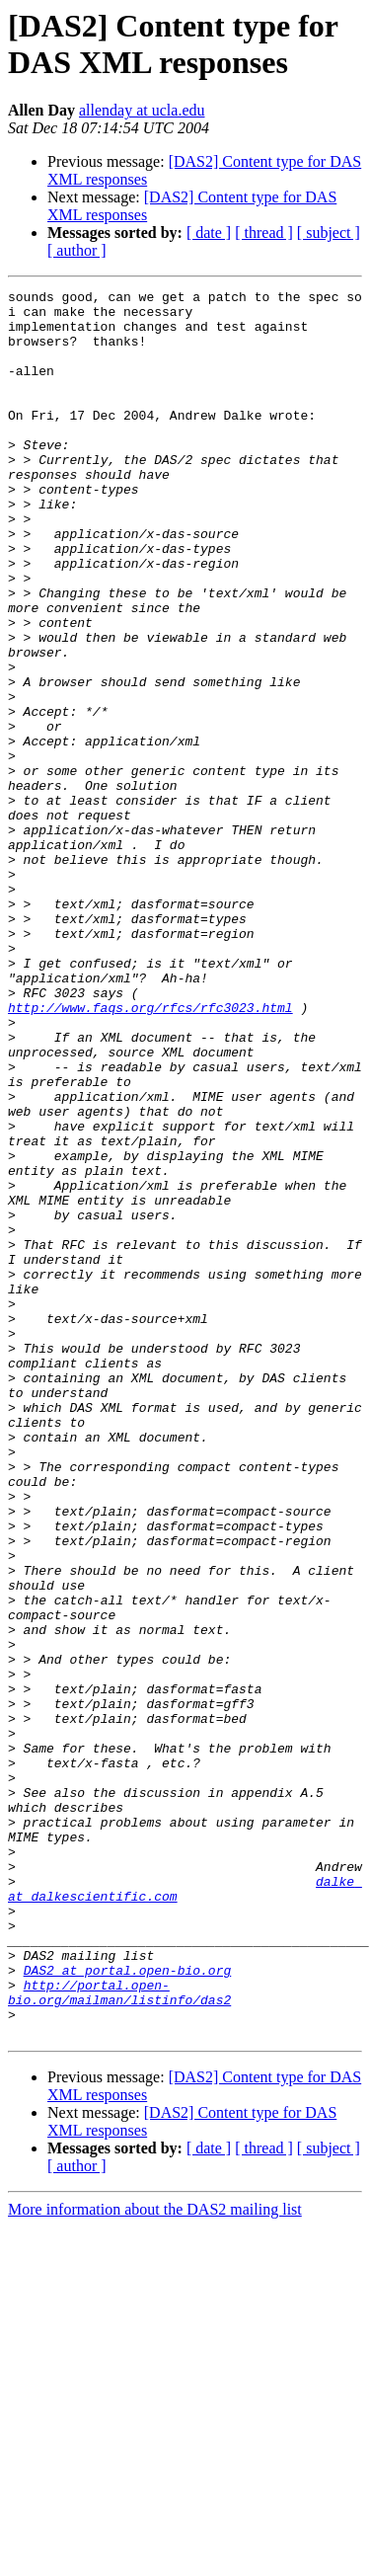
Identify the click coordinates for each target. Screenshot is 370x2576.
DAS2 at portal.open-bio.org (128, 2307)
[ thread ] (264, 232)
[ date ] (208, 232)
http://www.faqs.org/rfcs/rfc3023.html (150, 1152)
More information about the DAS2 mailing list (155, 2558)
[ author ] (77, 250)
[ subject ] (328, 232)
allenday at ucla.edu (142, 110)
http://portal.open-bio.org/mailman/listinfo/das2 (119, 2334)
